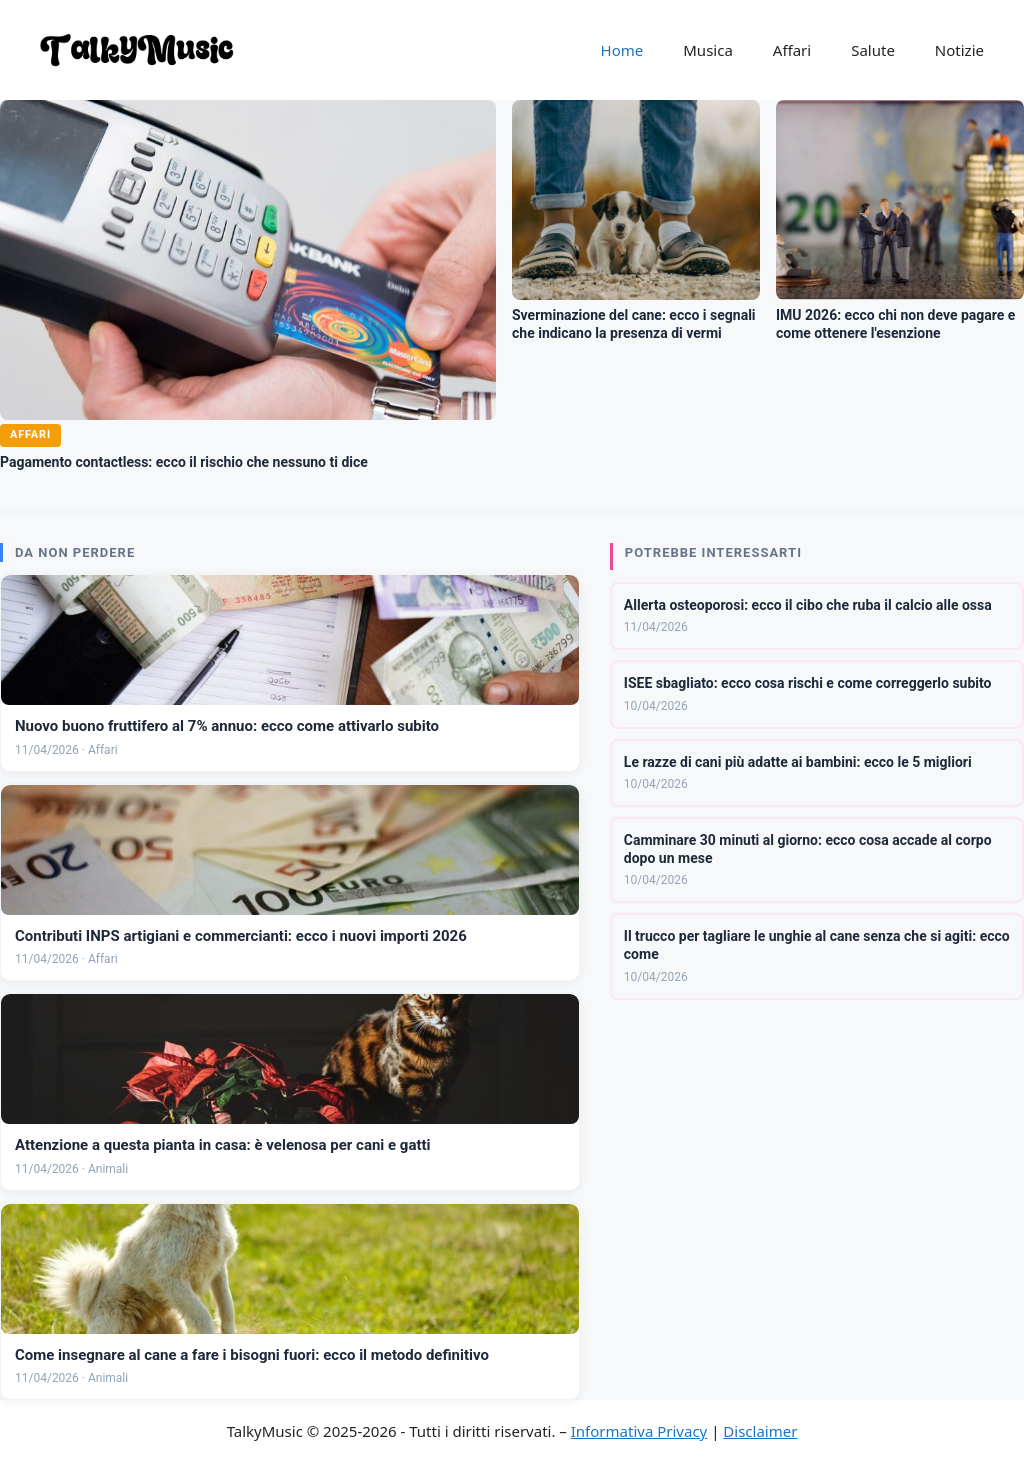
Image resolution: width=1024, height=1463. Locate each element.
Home (622, 50)
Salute (873, 50)
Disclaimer (760, 1431)
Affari (792, 50)
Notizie (959, 50)
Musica (708, 50)
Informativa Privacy (639, 1431)
